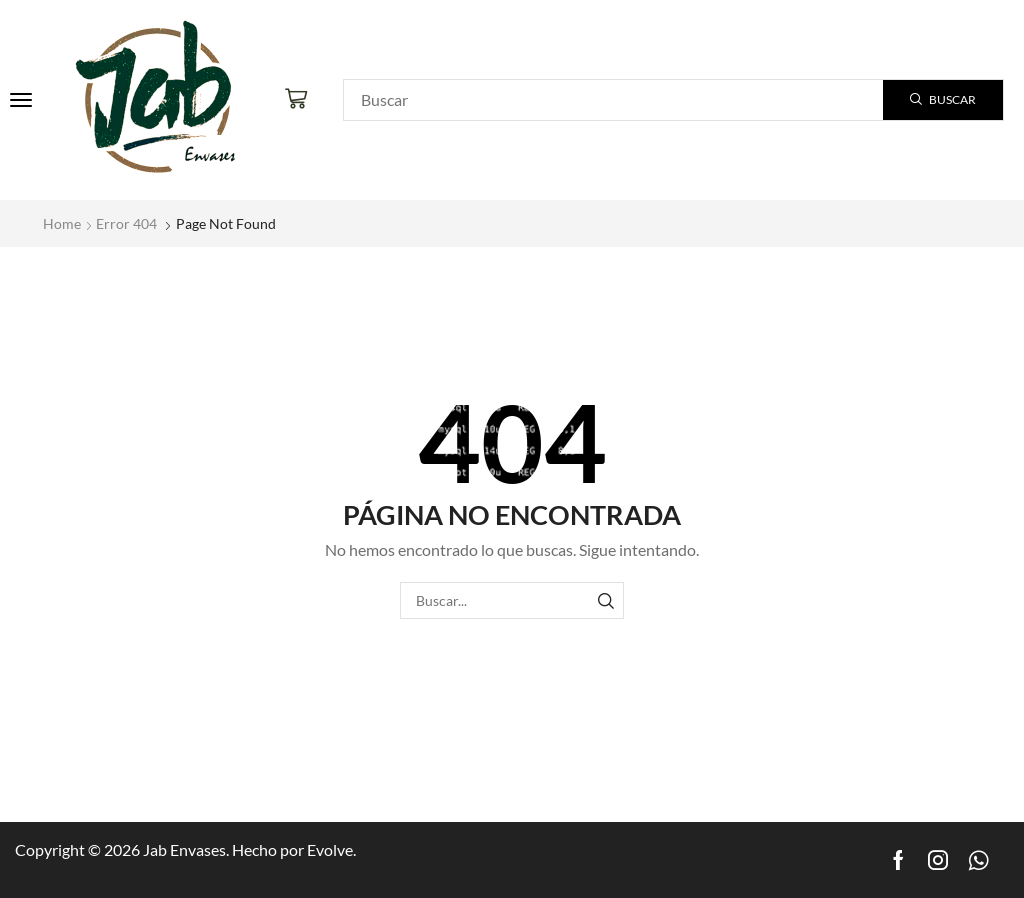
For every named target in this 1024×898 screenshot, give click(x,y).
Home (62, 223)
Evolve (330, 849)
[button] (21, 100)
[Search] (943, 100)
